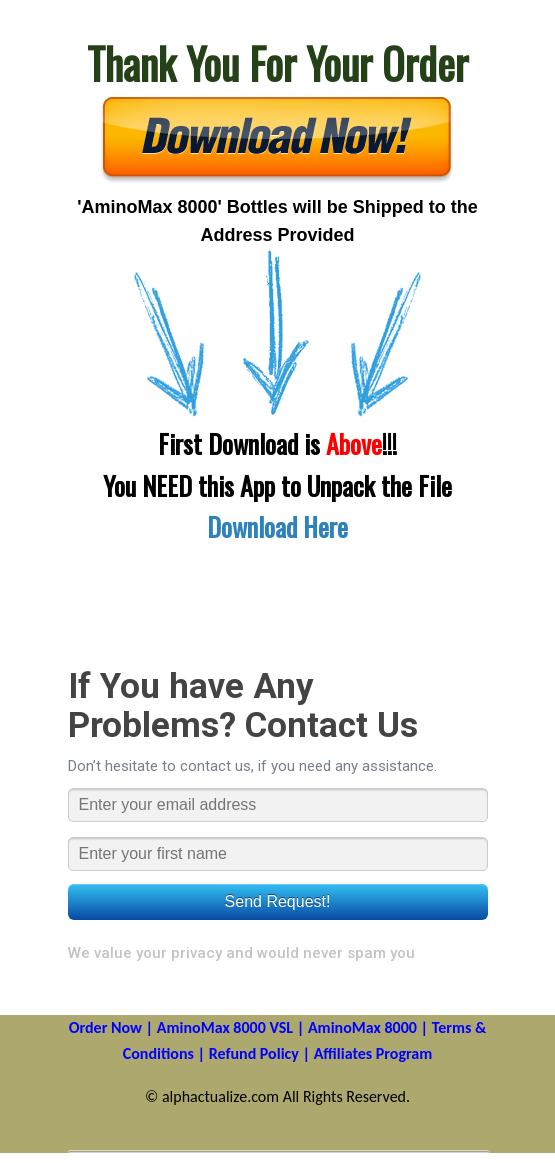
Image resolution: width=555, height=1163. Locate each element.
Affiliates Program (373, 1053)
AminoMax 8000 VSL (225, 1027)
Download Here (277, 526)
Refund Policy (254, 1053)
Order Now (105, 1027)
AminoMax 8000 (362, 1027)
